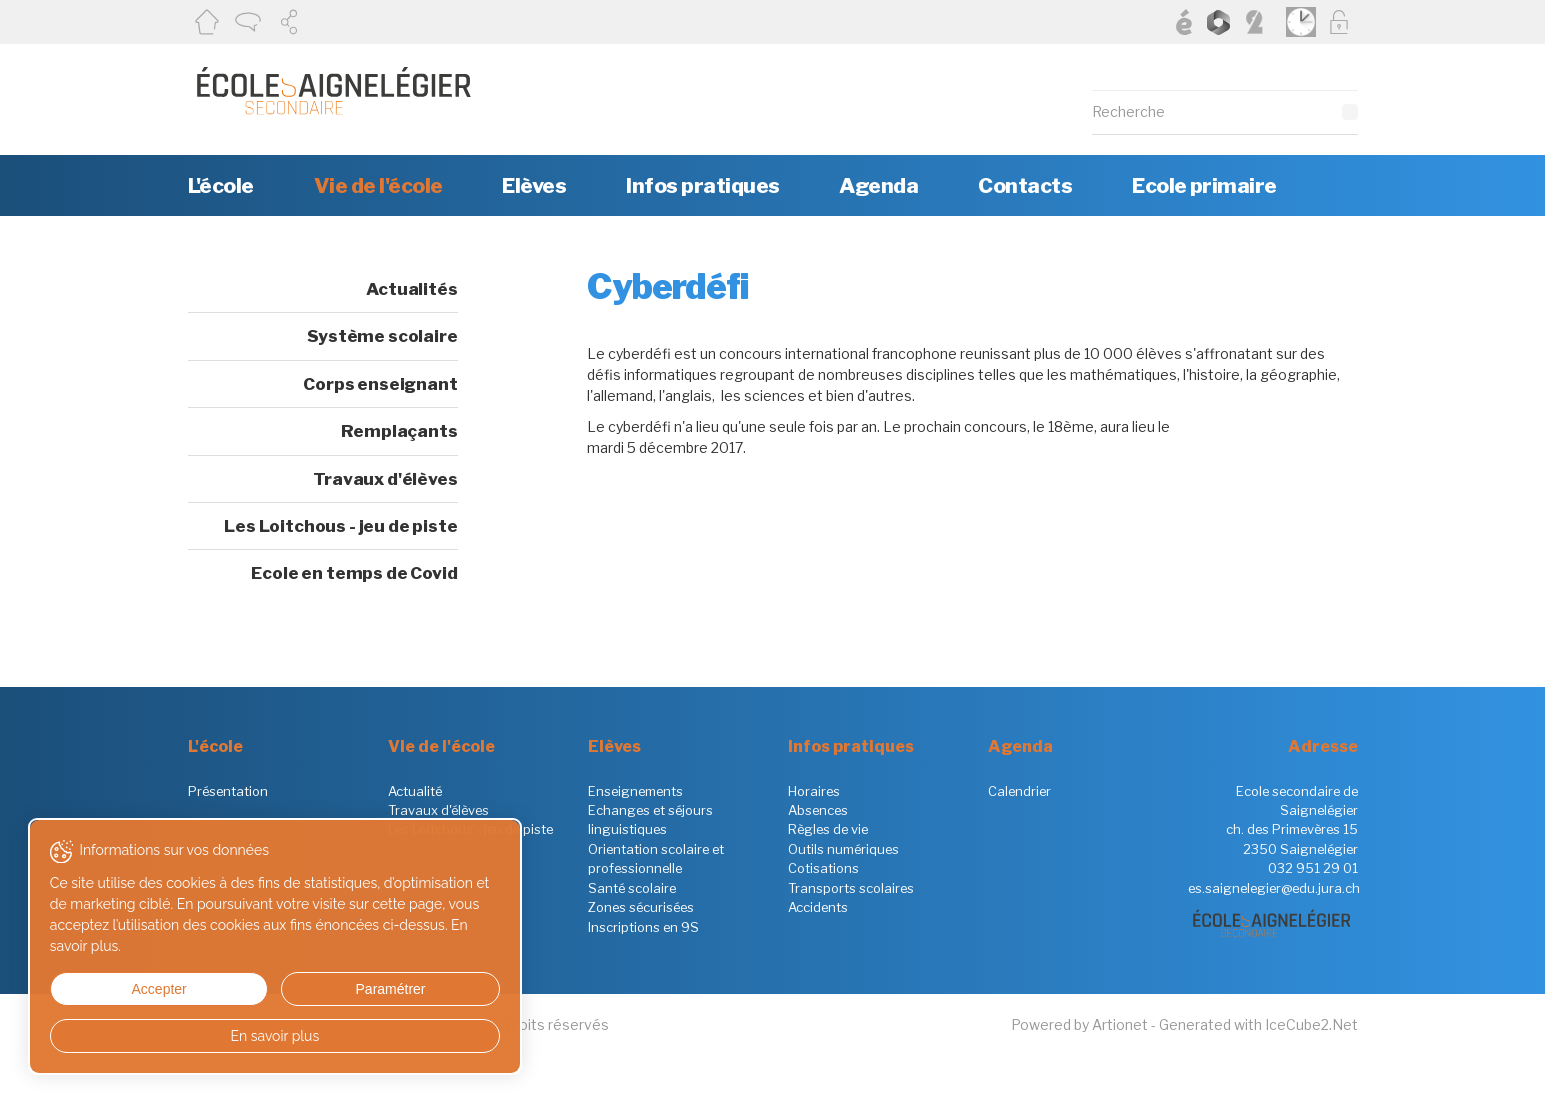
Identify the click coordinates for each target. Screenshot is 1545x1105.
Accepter (118, 989)
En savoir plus (192, 1036)
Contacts (1025, 185)
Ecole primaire (1204, 185)
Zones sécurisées (641, 907)
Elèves (534, 185)
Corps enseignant (380, 384)
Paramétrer (265, 989)
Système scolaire (382, 336)
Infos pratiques (702, 185)
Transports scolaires (851, 888)
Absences (818, 810)
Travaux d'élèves (385, 479)
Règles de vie (828, 829)
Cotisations (823, 868)
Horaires (814, 791)
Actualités (411, 289)
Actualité (415, 791)
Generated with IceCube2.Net (1258, 1024)
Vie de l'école (378, 185)
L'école (221, 185)
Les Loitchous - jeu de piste (340, 526)
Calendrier (1019, 791)
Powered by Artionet (1079, 1024)
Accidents (818, 907)
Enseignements (635, 791)
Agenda (878, 185)
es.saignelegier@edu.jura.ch (1274, 888)
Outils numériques (843, 849)
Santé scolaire (632, 888)
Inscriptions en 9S (643, 927)
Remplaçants (399, 431)
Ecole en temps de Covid (354, 573)
